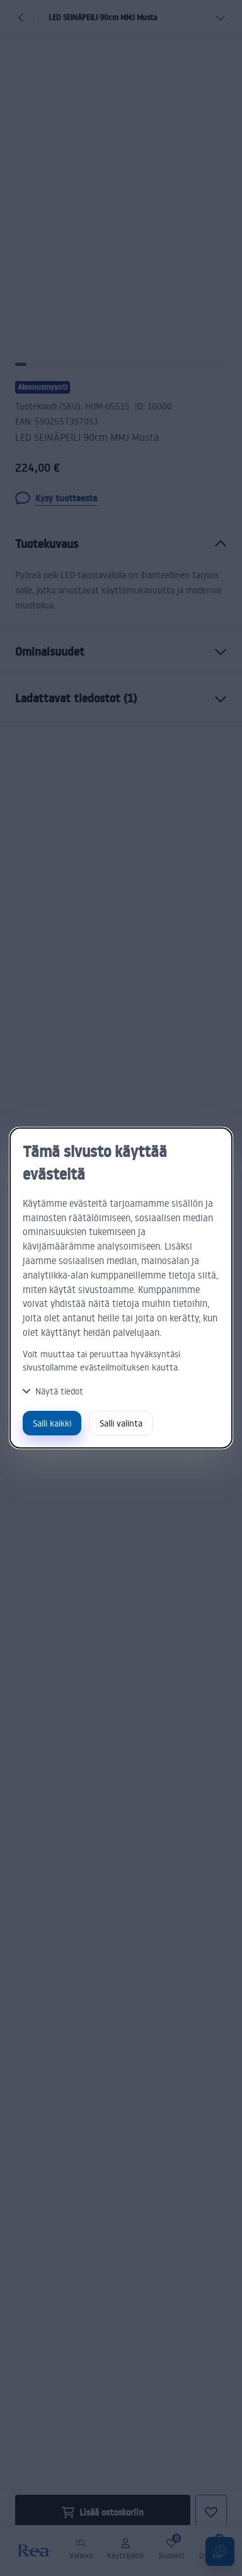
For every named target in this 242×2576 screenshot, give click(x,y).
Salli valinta (121, 1423)
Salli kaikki (52, 1423)
